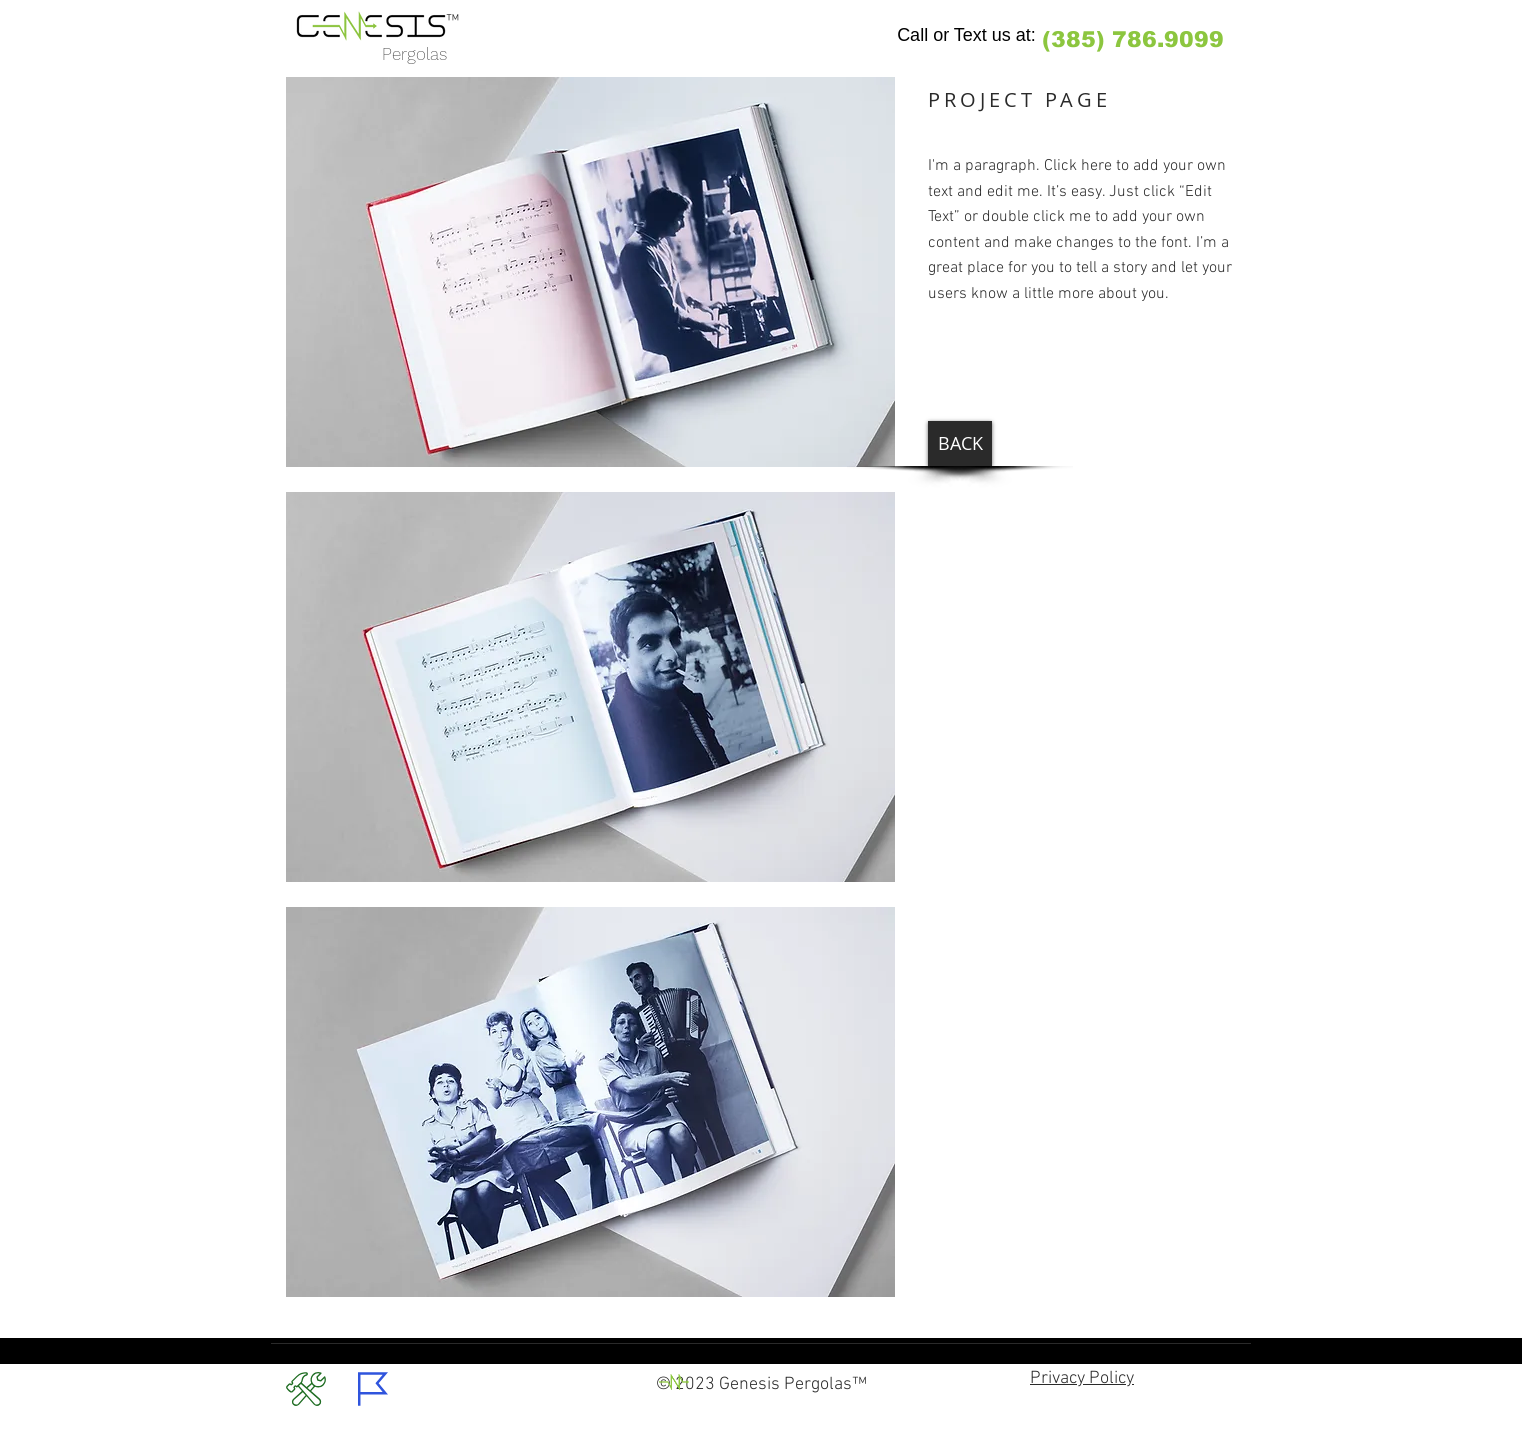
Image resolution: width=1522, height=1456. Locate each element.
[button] (590, 272)
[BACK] (960, 443)
